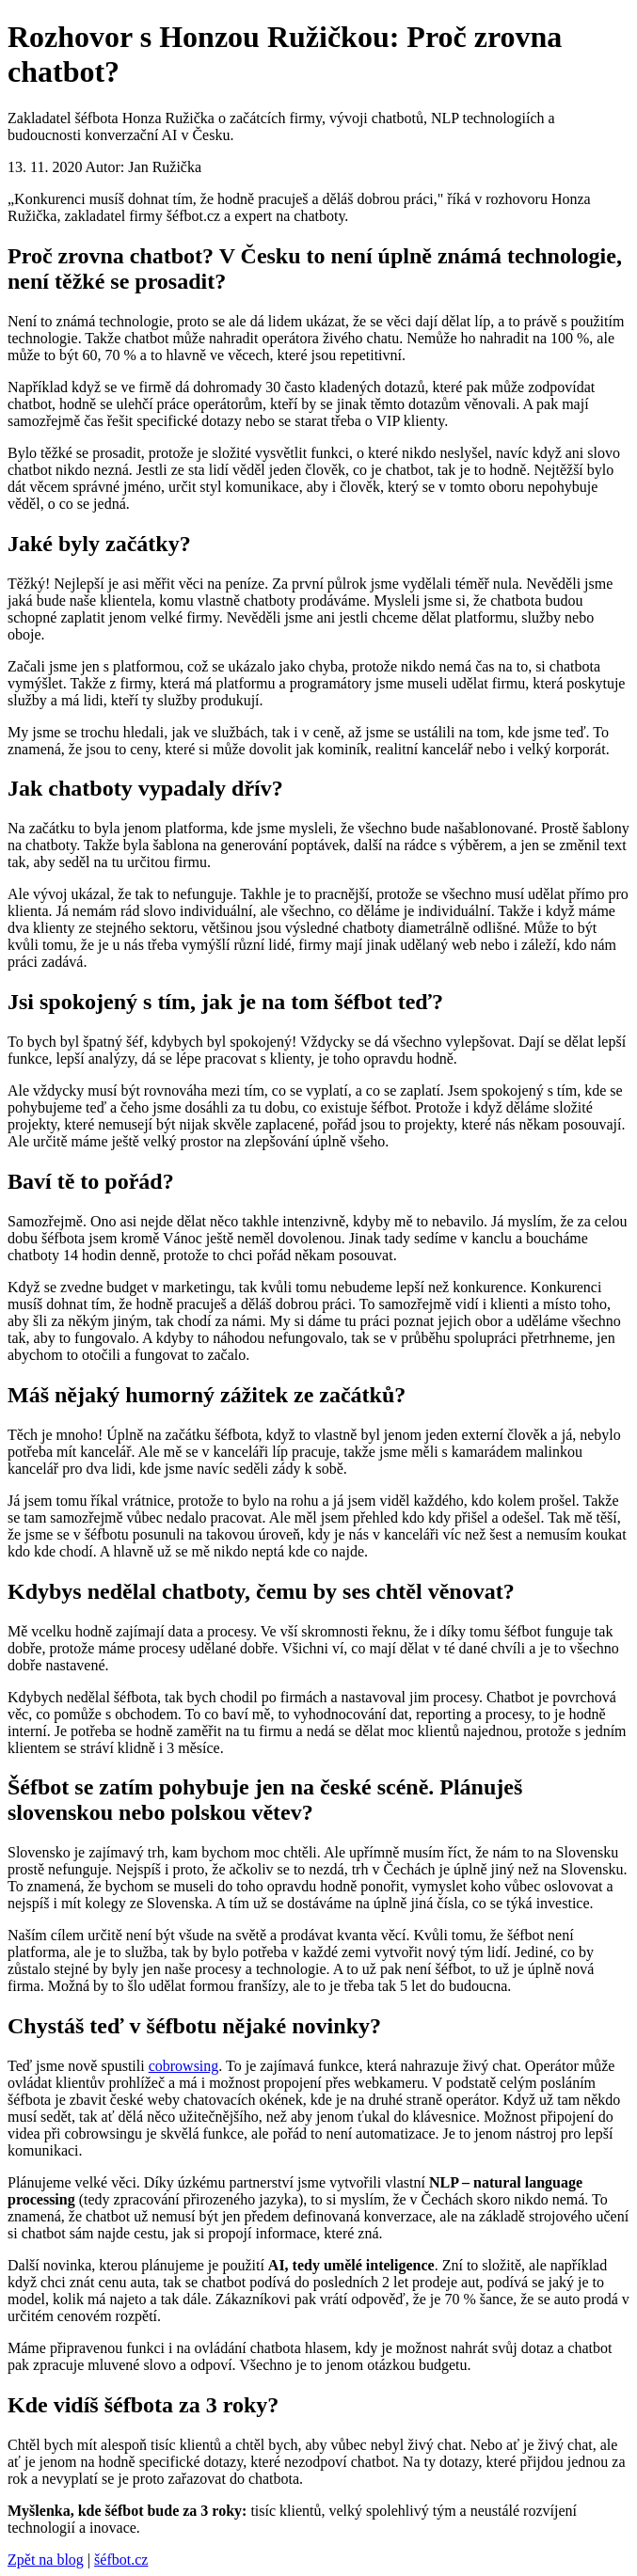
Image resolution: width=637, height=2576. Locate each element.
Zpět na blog (46, 2560)
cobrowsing (184, 2066)
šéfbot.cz (121, 2560)
